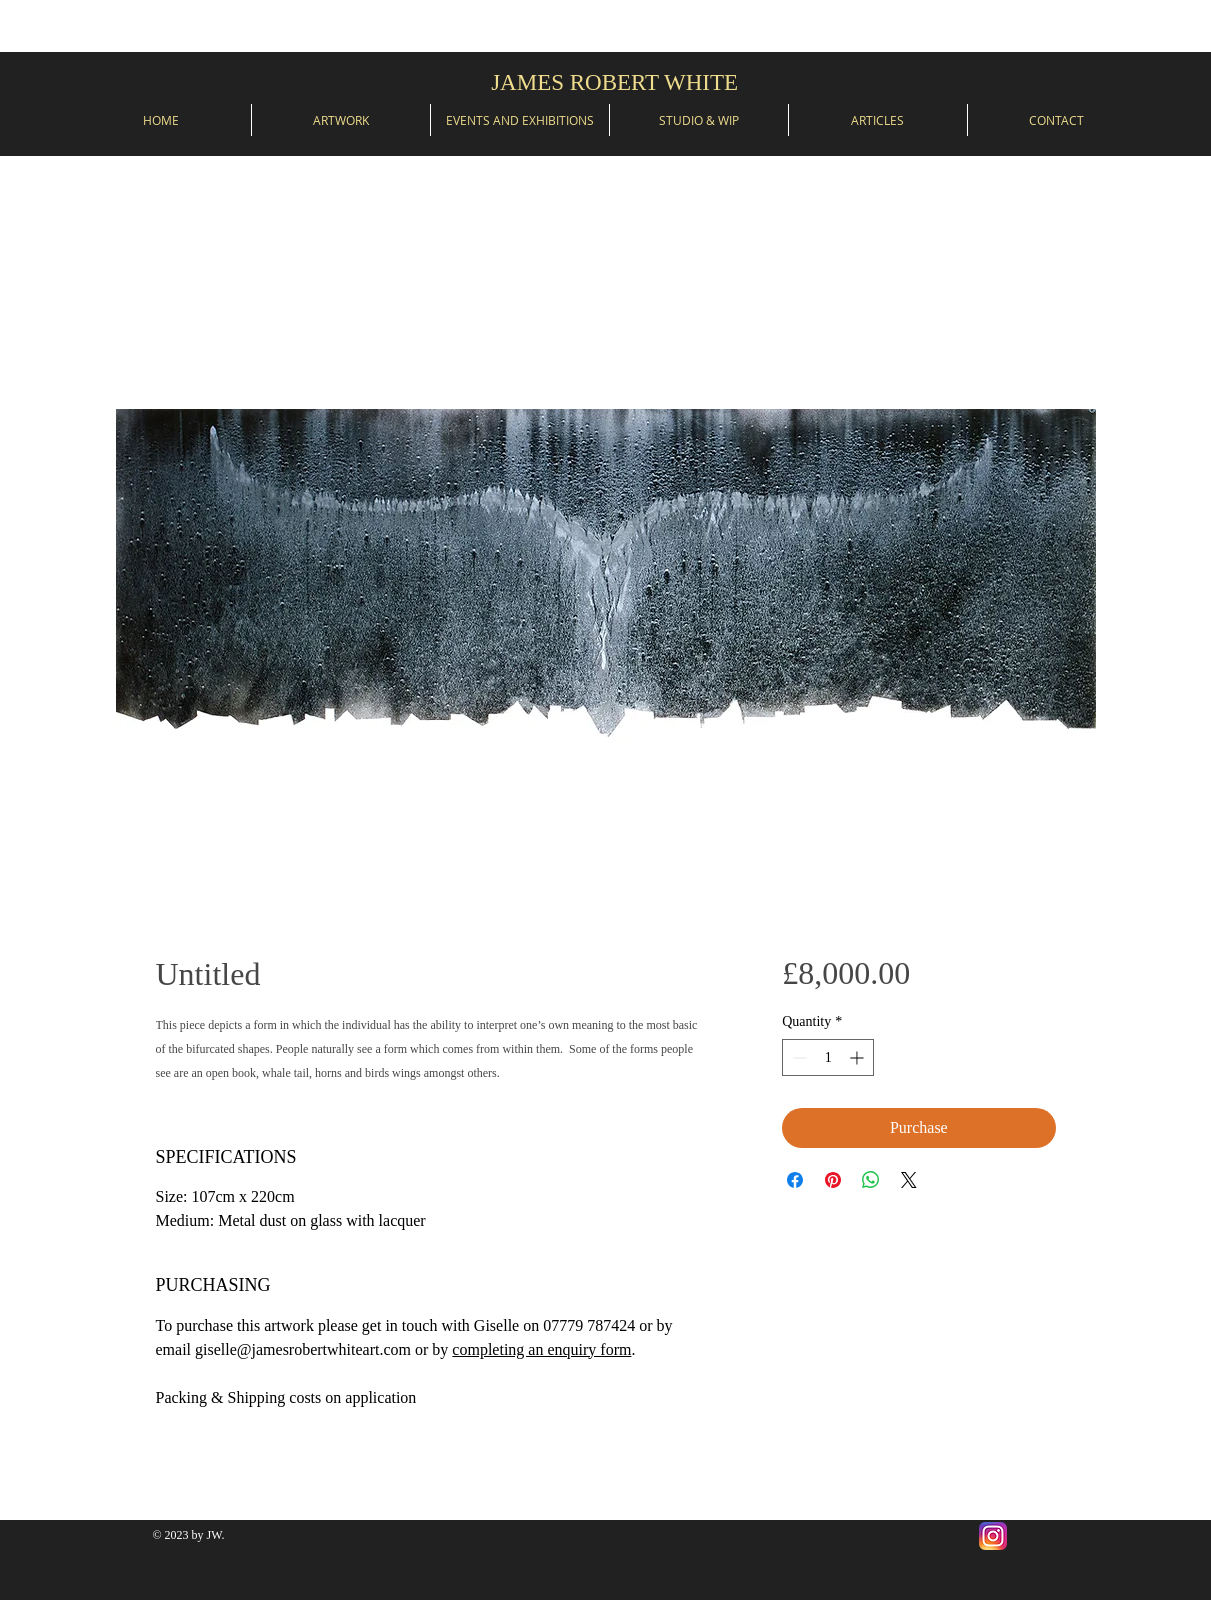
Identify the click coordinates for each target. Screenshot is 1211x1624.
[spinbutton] (828, 1057)
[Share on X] (909, 1180)
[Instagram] (993, 1536)
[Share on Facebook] (795, 1180)
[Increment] (858, 1057)
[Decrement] (797, 1057)
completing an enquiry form (541, 1349)
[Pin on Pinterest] (833, 1180)
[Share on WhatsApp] (871, 1180)
